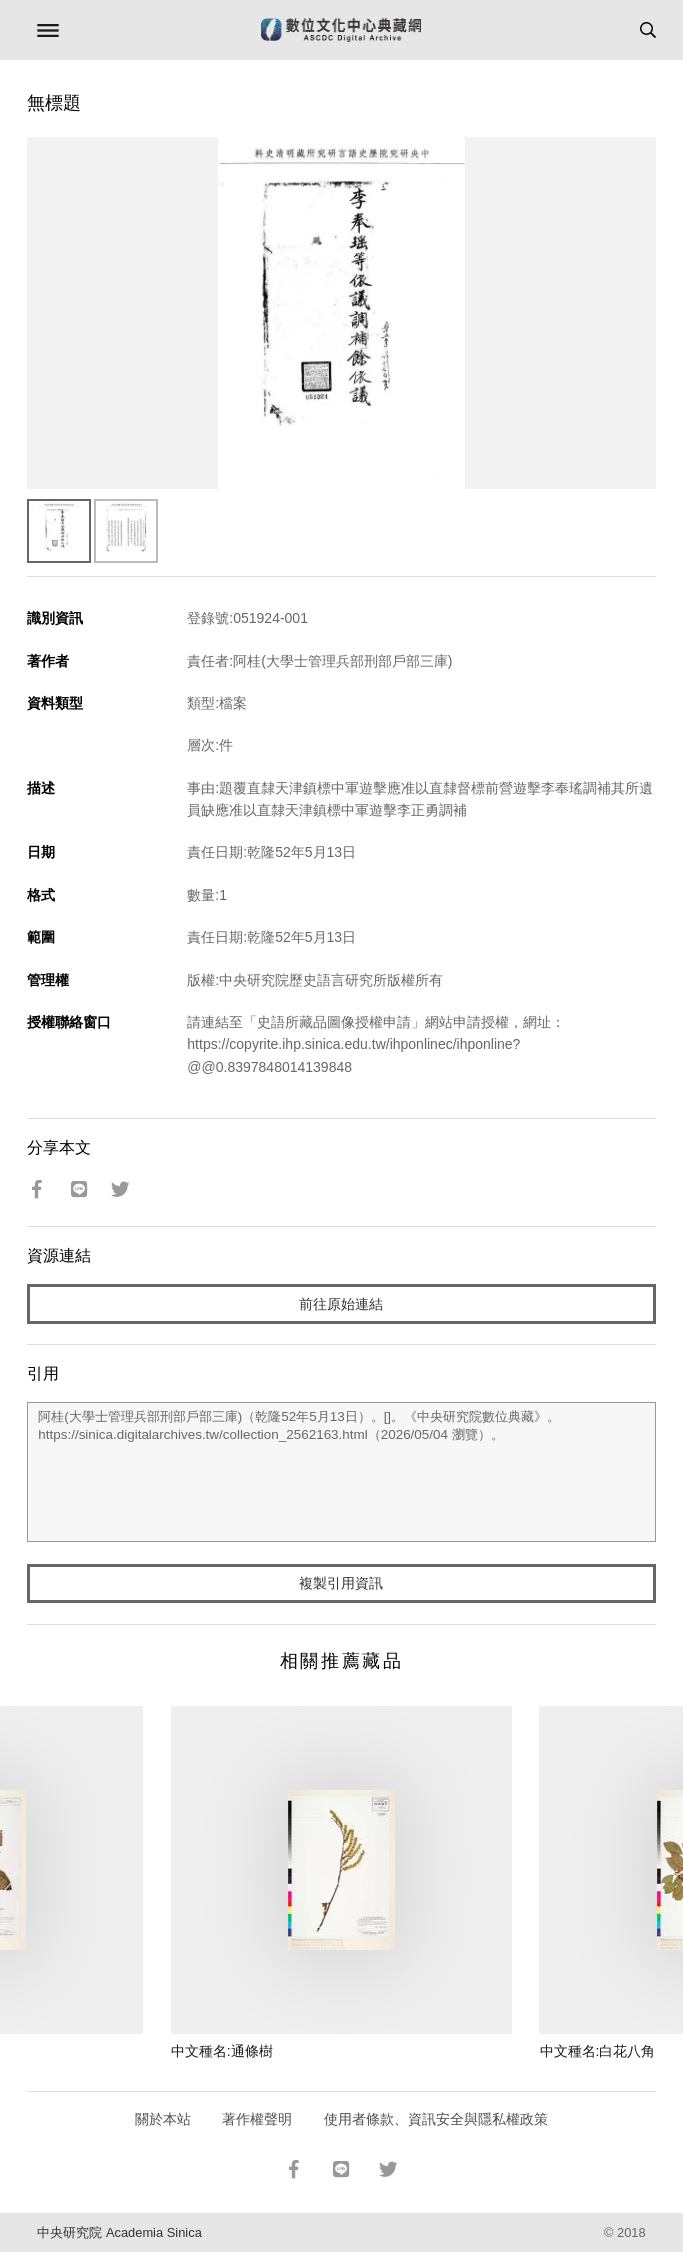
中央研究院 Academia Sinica (119, 2232)
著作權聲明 (257, 2119)
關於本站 (163, 2119)
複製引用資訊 (341, 1583)
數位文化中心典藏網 (341, 30)
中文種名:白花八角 (598, 2051)
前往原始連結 (341, 1304)
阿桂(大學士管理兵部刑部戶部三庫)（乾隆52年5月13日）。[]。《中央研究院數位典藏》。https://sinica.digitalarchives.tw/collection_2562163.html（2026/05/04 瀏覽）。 (341, 1472)
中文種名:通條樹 (222, 2051)
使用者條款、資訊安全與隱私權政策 (436, 2119)
